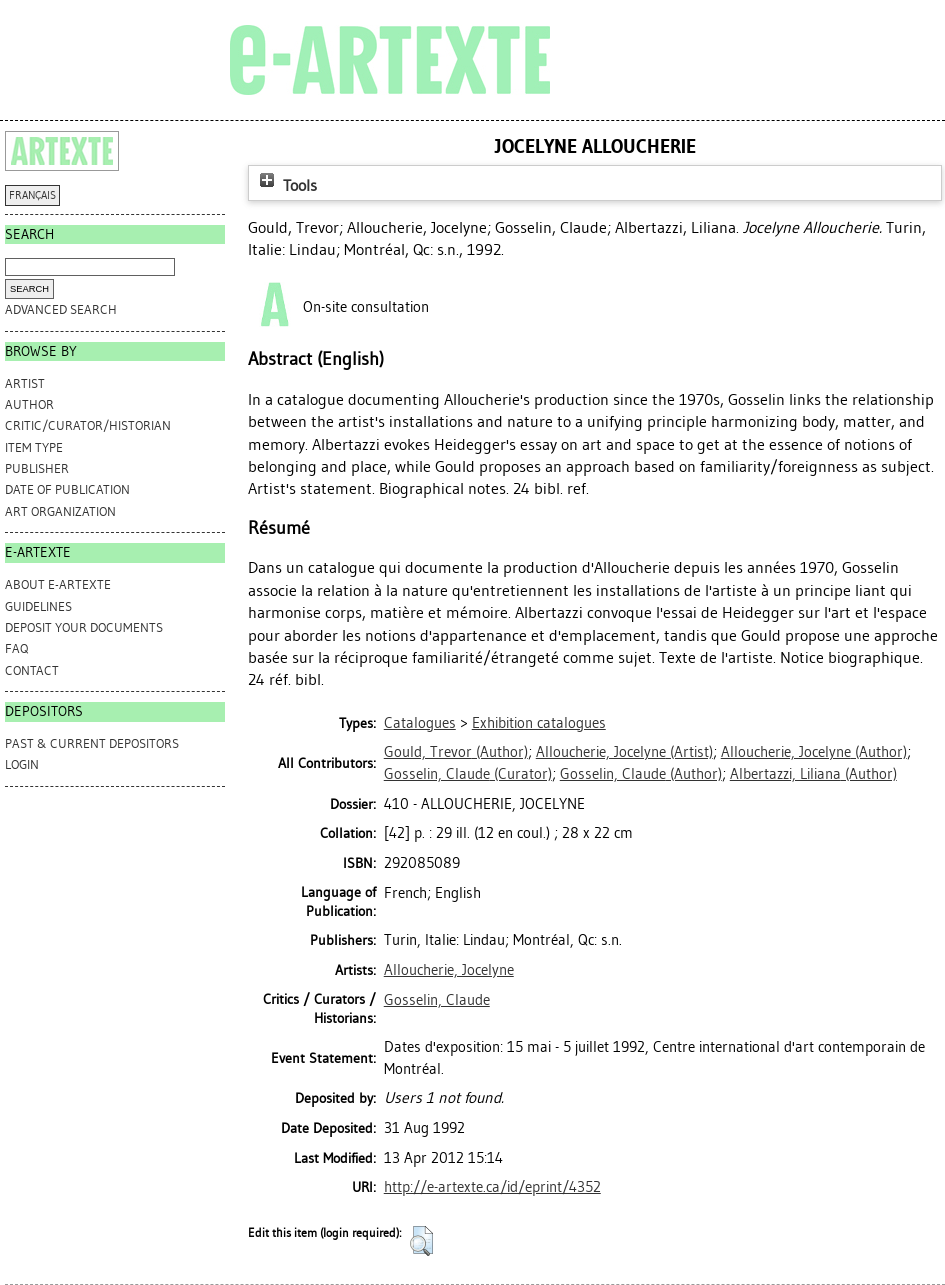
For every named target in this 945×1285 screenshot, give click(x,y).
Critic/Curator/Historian (88, 425)
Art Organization (60, 511)
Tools (286, 185)
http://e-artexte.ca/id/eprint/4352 (492, 1187)
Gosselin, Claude (437, 1000)
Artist (25, 383)
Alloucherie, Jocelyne (449, 970)
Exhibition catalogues (539, 723)
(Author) (456, 752)
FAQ (16, 648)
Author (29, 404)
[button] (421, 1241)
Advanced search (61, 309)
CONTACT (32, 670)
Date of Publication (67, 489)
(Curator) (468, 774)
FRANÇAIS (32, 195)
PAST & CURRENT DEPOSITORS (92, 743)
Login (22, 764)
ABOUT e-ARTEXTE (58, 584)
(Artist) (624, 752)
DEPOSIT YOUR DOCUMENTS (84, 627)
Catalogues (420, 723)
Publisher (37, 468)
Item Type (34, 447)
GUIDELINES (38, 606)
